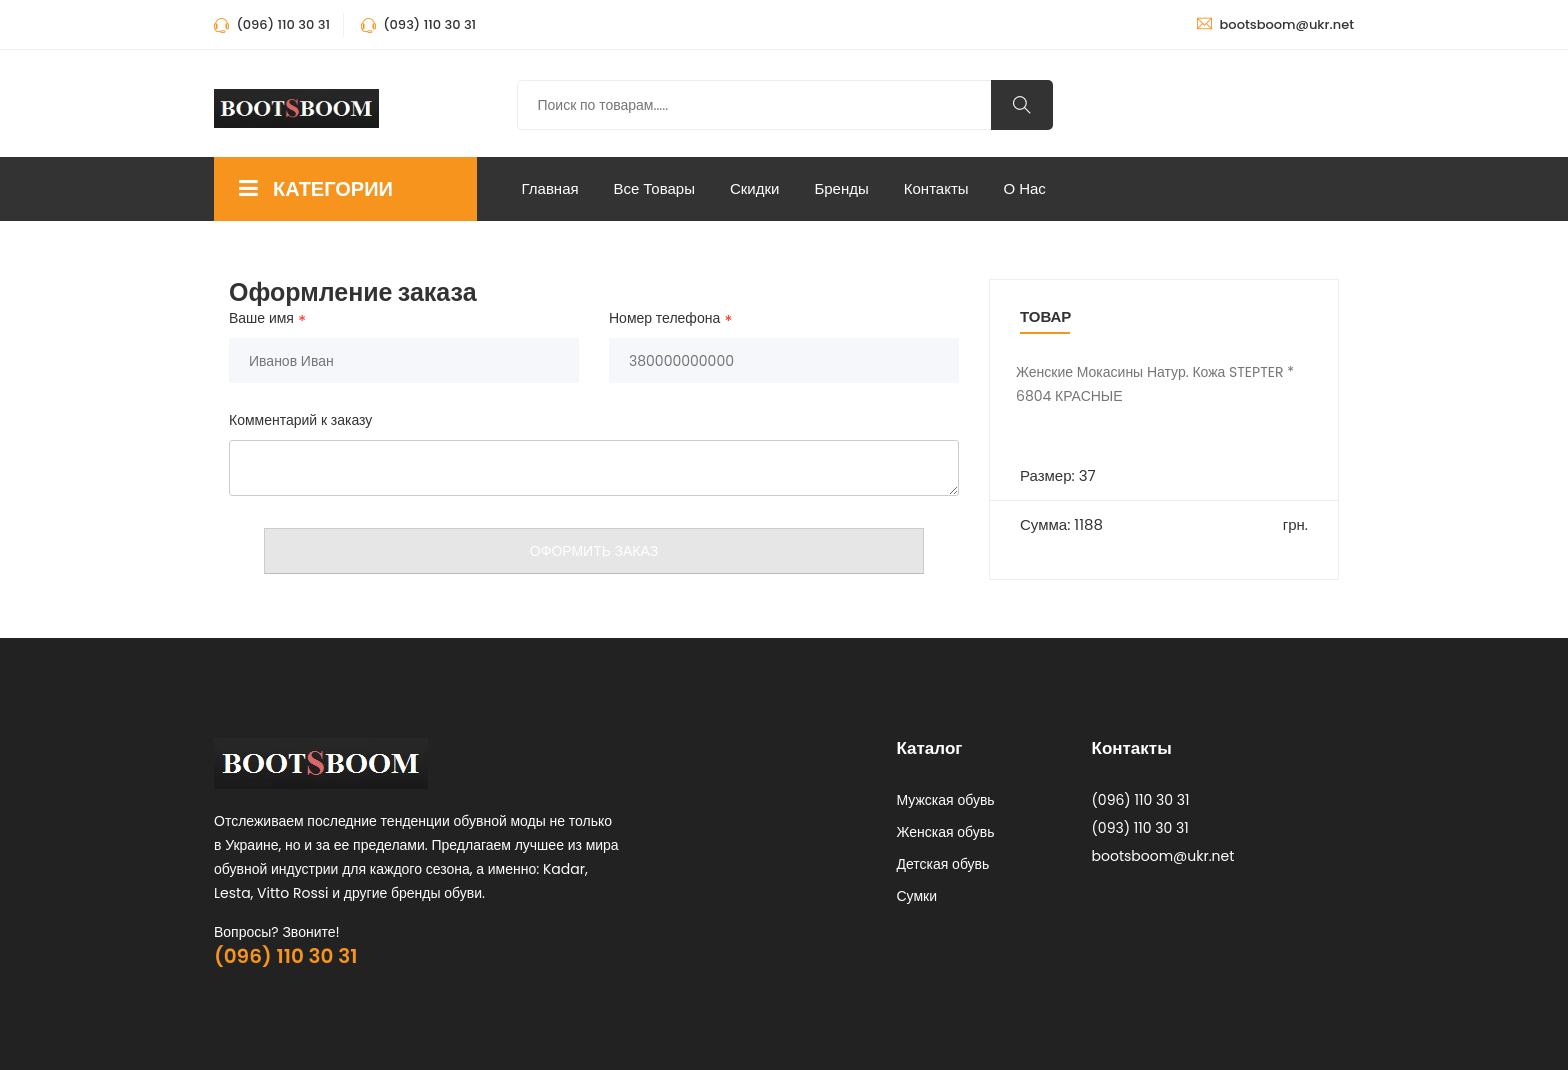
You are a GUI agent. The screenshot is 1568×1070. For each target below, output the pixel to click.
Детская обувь (943, 864)
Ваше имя (261, 319)
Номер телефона (664, 319)
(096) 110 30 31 (285, 956)
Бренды (841, 188)
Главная (550, 188)
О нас (1025, 188)
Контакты (936, 188)
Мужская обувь (946, 800)
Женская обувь (946, 832)
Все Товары (654, 188)
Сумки (917, 896)
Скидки (754, 188)
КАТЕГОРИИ (316, 189)
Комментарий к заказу (300, 420)
